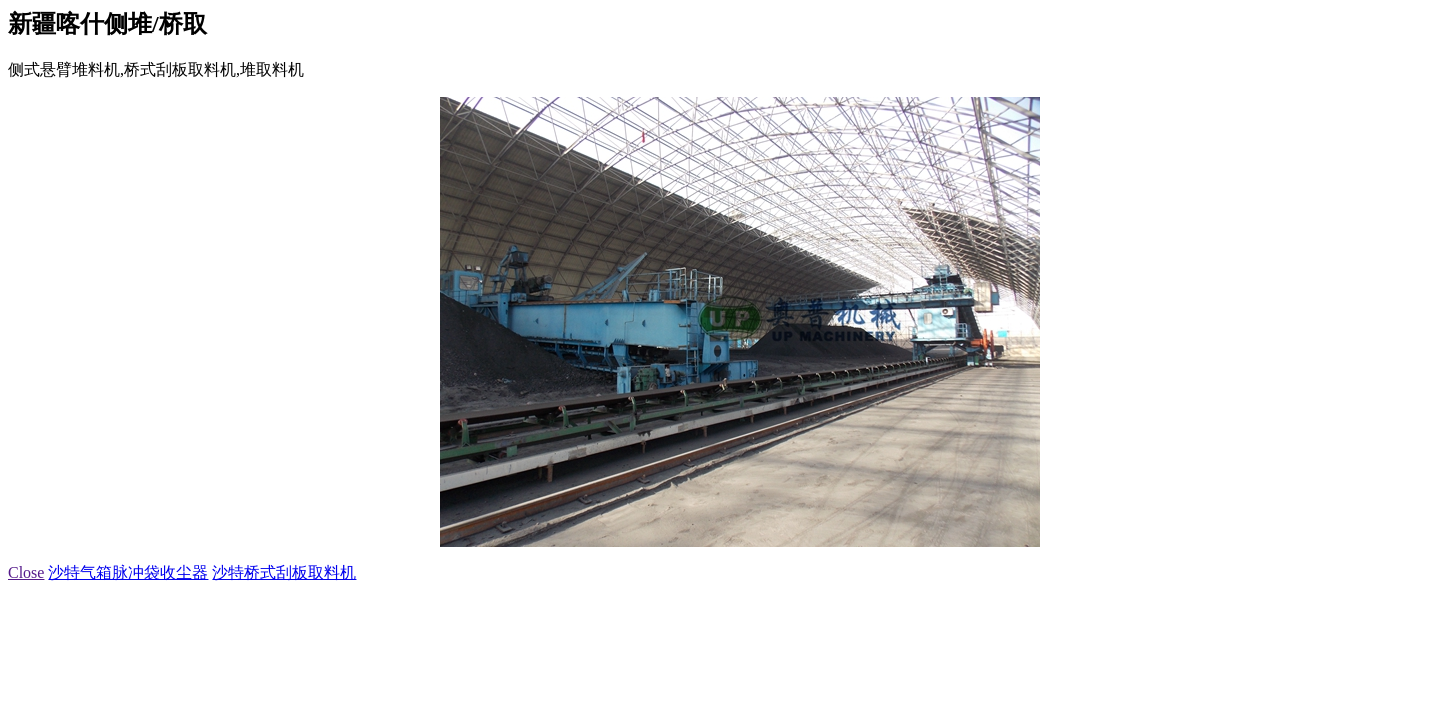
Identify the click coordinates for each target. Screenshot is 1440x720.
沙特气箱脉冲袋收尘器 (128, 572)
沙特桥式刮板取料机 (284, 572)
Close (26, 572)
